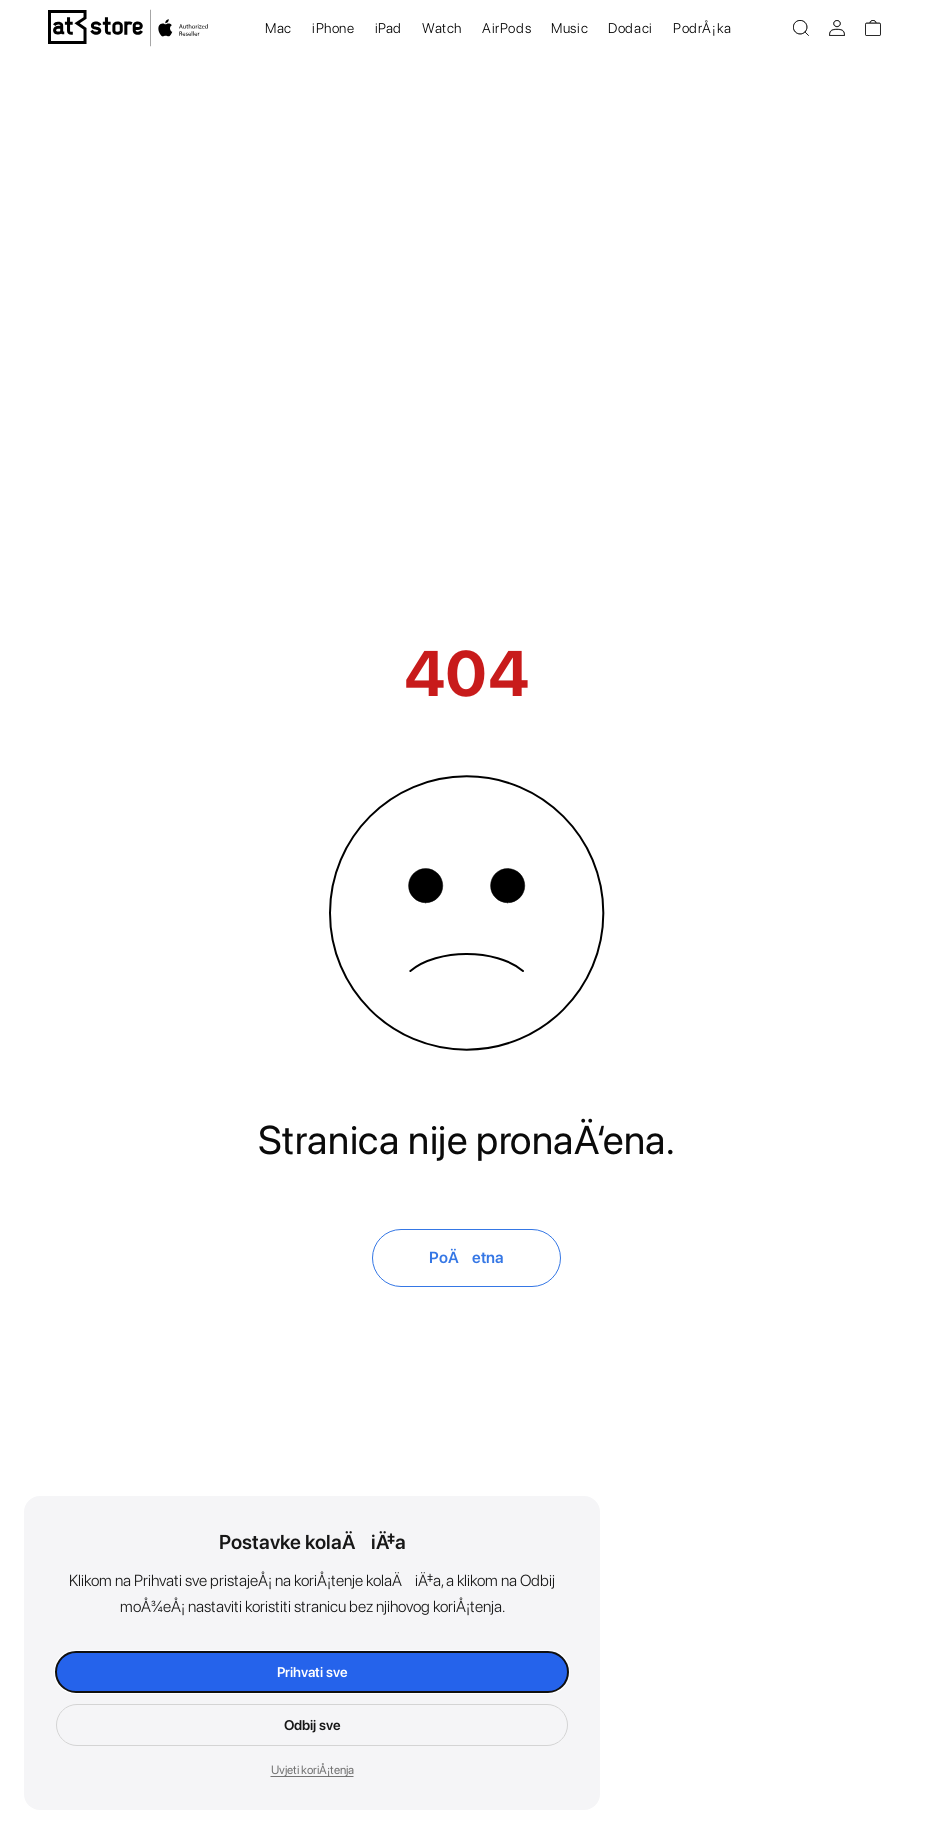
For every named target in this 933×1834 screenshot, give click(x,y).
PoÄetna (466, 1257)
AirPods (506, 28)
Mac (278, 28)
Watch (442, 28)
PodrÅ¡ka (702, 28)
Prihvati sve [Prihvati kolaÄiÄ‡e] (312, 1672)
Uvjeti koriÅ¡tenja (312, 1770)
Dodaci (630, 28)
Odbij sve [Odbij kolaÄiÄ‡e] (312, 1725)
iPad (388, 28)
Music (569, 28)
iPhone (333, 28)
